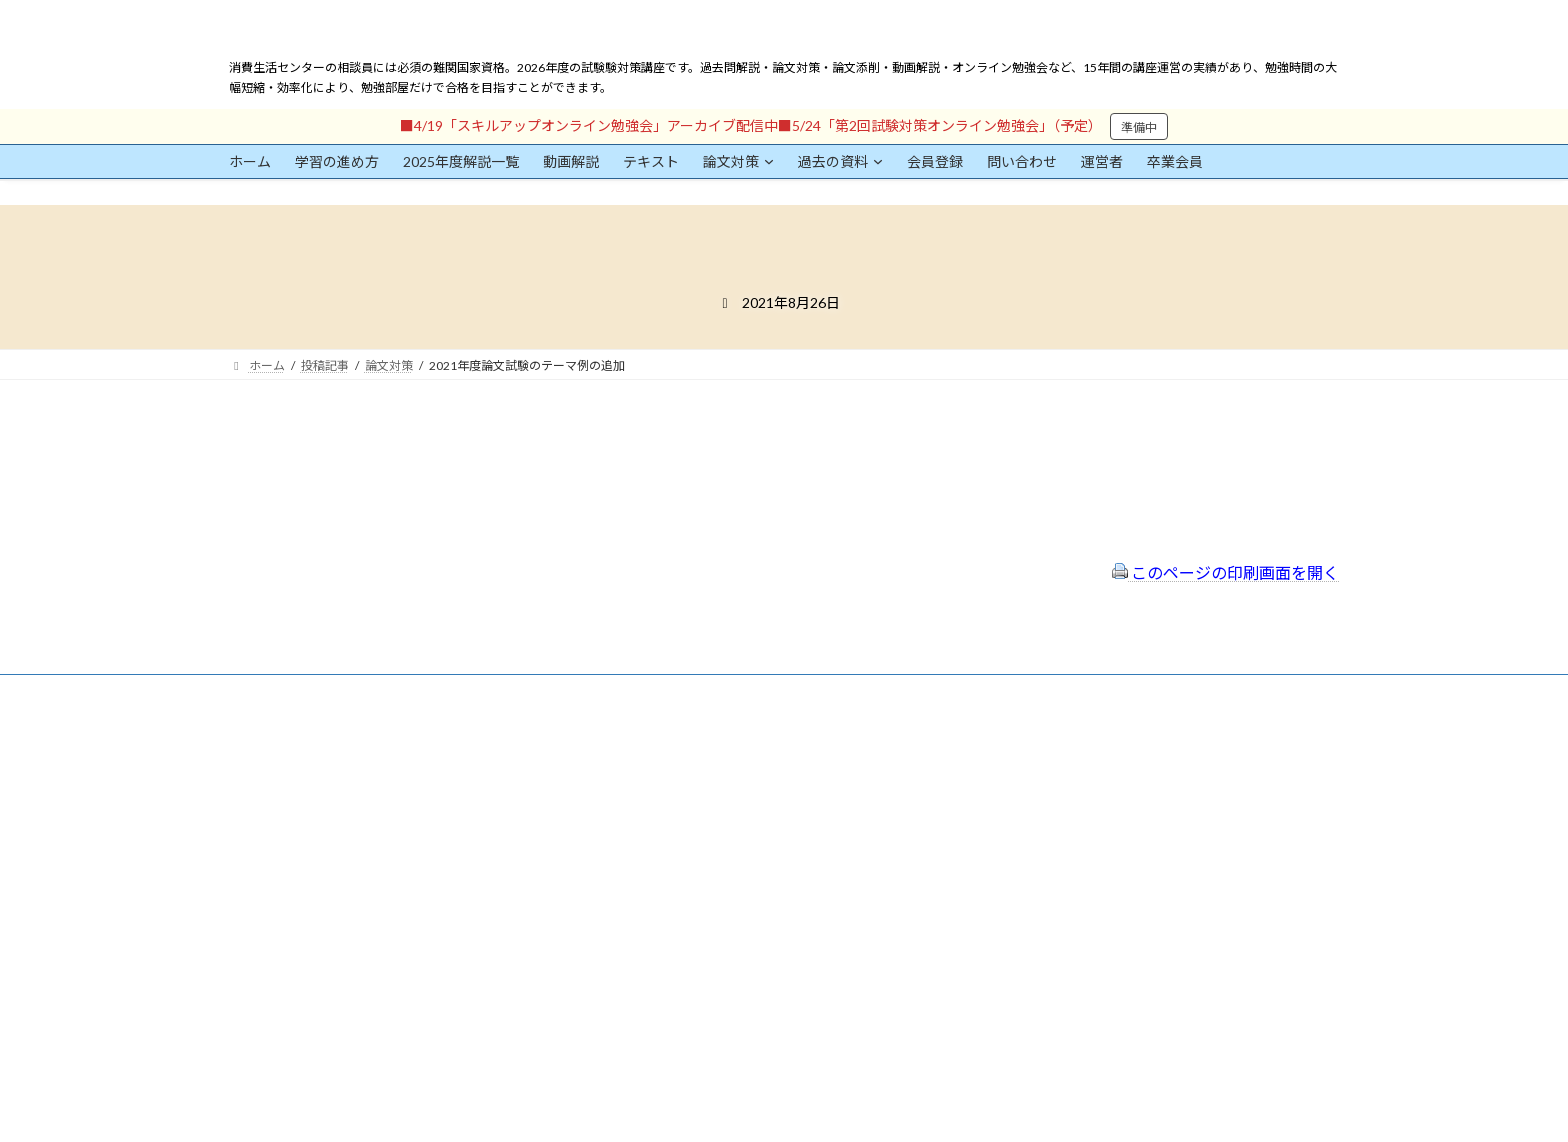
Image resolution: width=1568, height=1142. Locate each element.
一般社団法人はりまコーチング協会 (1085, 752)
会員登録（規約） (675, 744)
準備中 (1139, 127)
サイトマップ (663, 824)
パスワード (259, 929)
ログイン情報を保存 (315, 1031)
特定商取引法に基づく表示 (699, 770)
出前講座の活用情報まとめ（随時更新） (735, 877)
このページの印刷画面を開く (1225, 572)
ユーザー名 (259, 837)
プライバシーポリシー (687, 797)
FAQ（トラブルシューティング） (716, 850)
